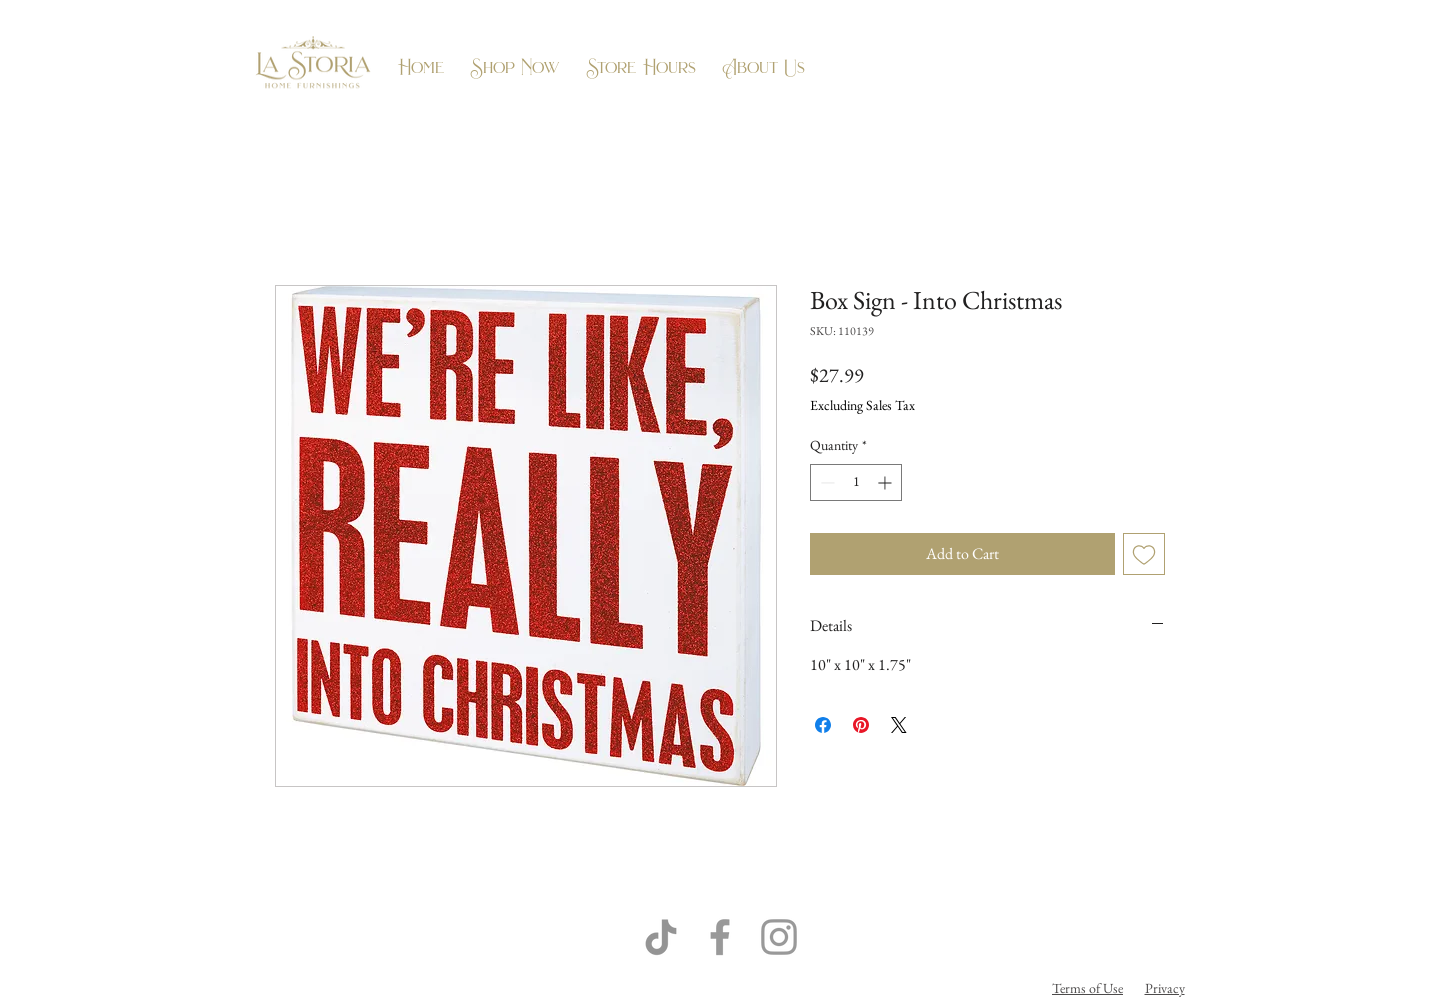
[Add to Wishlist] (1144, 554)
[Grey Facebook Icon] (720, 937)
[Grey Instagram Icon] (779, 937)
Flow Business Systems (830, 988)
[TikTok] (661, 937)
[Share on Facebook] (823, 725)
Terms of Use (1087, 988)
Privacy (1165, 988)
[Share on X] (899, 725)
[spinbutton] (856, 482)
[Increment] (886, 482)
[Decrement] (825, 482)
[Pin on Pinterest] (861, 725)
